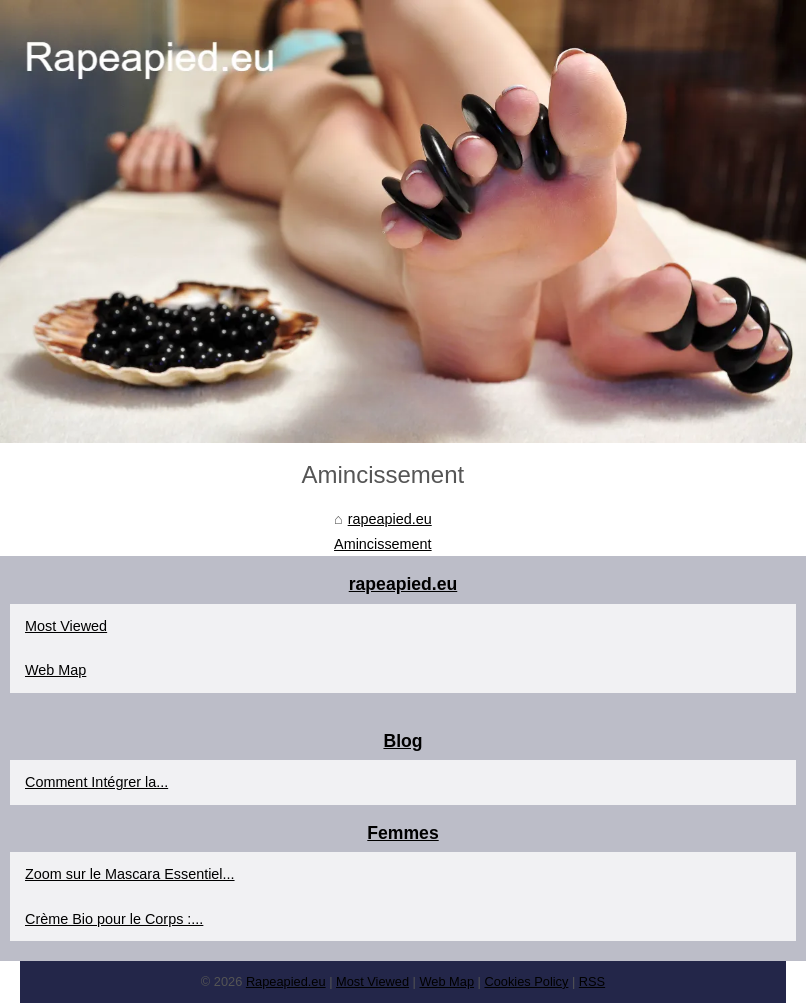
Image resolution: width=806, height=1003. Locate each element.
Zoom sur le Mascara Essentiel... (130, 874)
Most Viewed (66, 626)
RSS (592, 981)
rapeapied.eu (390, 519)
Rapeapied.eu (286, 981)
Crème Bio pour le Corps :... (114, 919)
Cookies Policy (526, 981)
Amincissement (383, 544)
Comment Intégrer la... (96, 782)
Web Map (55, 670)
